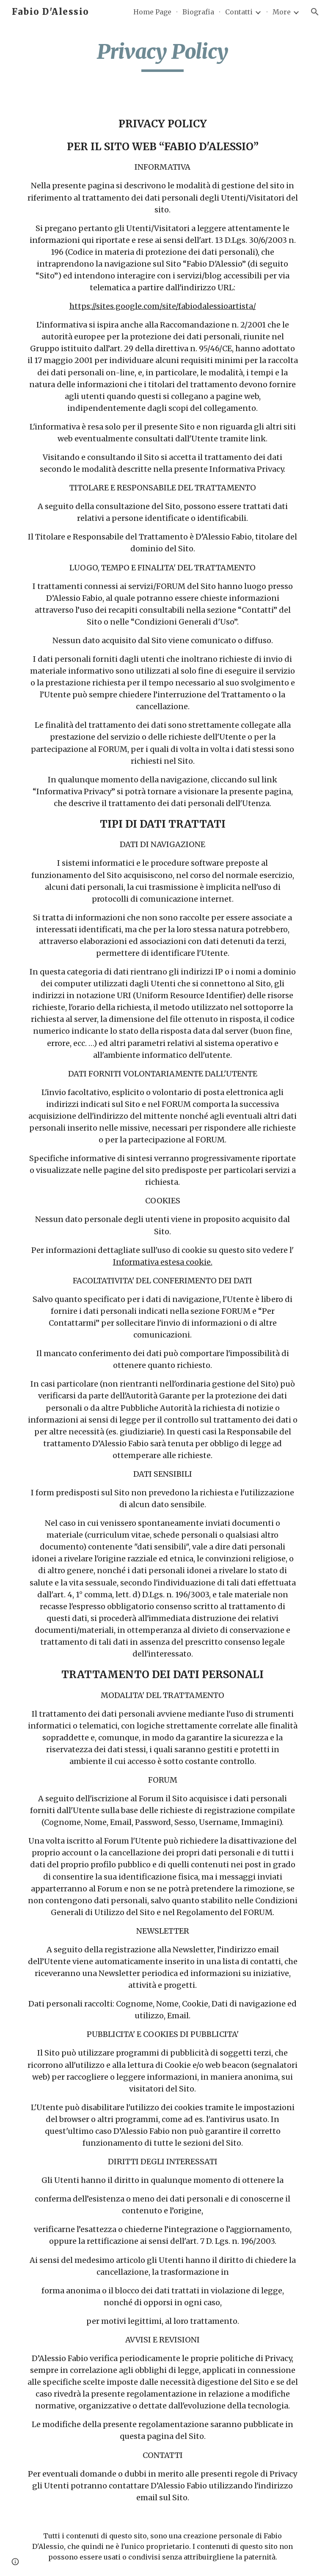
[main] (162, 55)
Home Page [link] (152, 12)
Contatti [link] (239, 12)
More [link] (282, 12)
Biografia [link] (198, 12)
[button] (315, 12)
